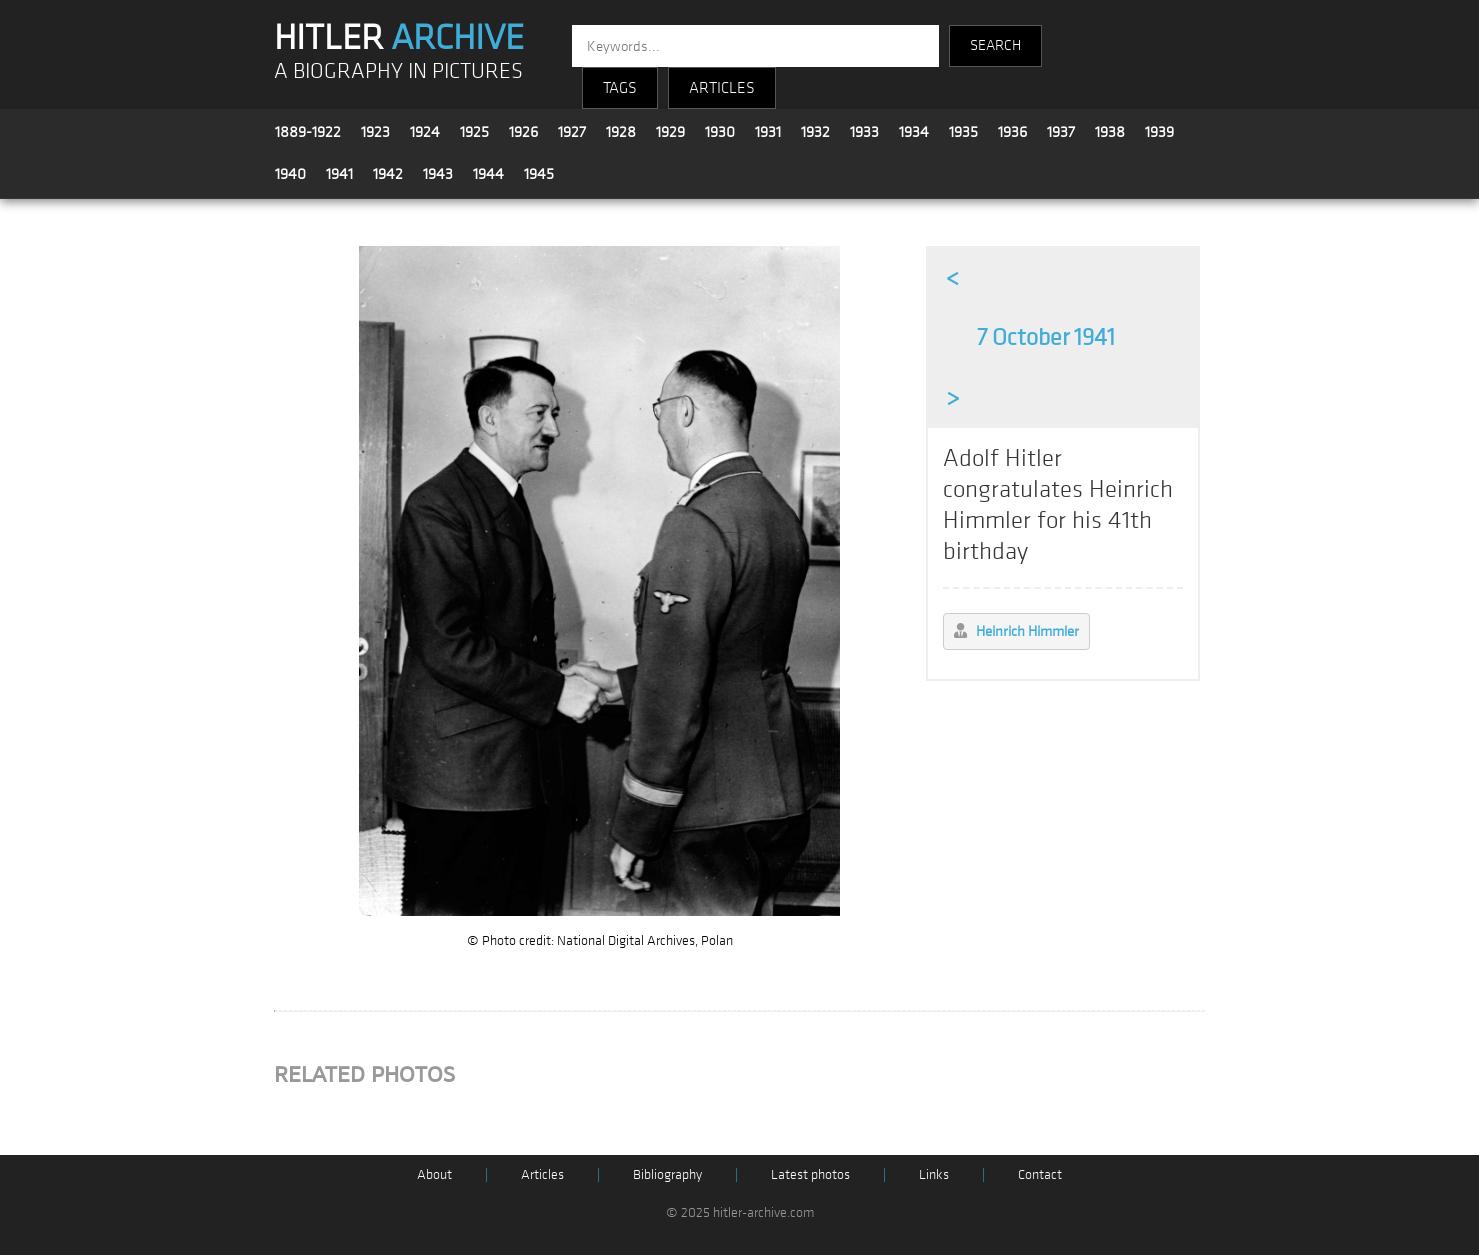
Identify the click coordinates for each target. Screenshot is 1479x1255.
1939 (1159, 132)
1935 (963, 132)
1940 (290, 174)
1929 (670, 132)
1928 (621, 132)
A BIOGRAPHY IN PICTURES (398, 71)
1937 (1061, 132)
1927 (572, 132)
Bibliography (667, 1174)
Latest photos (810, 1174)
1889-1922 (308, 132)
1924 (425, 132)
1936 (1012, 132)
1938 (1110, 132)
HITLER (399, 38)
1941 (339, 174)
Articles (542, 1174)
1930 (720, 132)
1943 (438, 174)
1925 (474, 132)
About (434, 1174)
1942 (388, 174)
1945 (539, 174)
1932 (815, 132)
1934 (914, 132)
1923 (375, 132)
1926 (523, 132)
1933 (864, 132)
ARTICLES (722, 88)
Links (934, 1174)
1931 (768, 132)
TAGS (620, 88)
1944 (488, 174)
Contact (1040, 1174)
